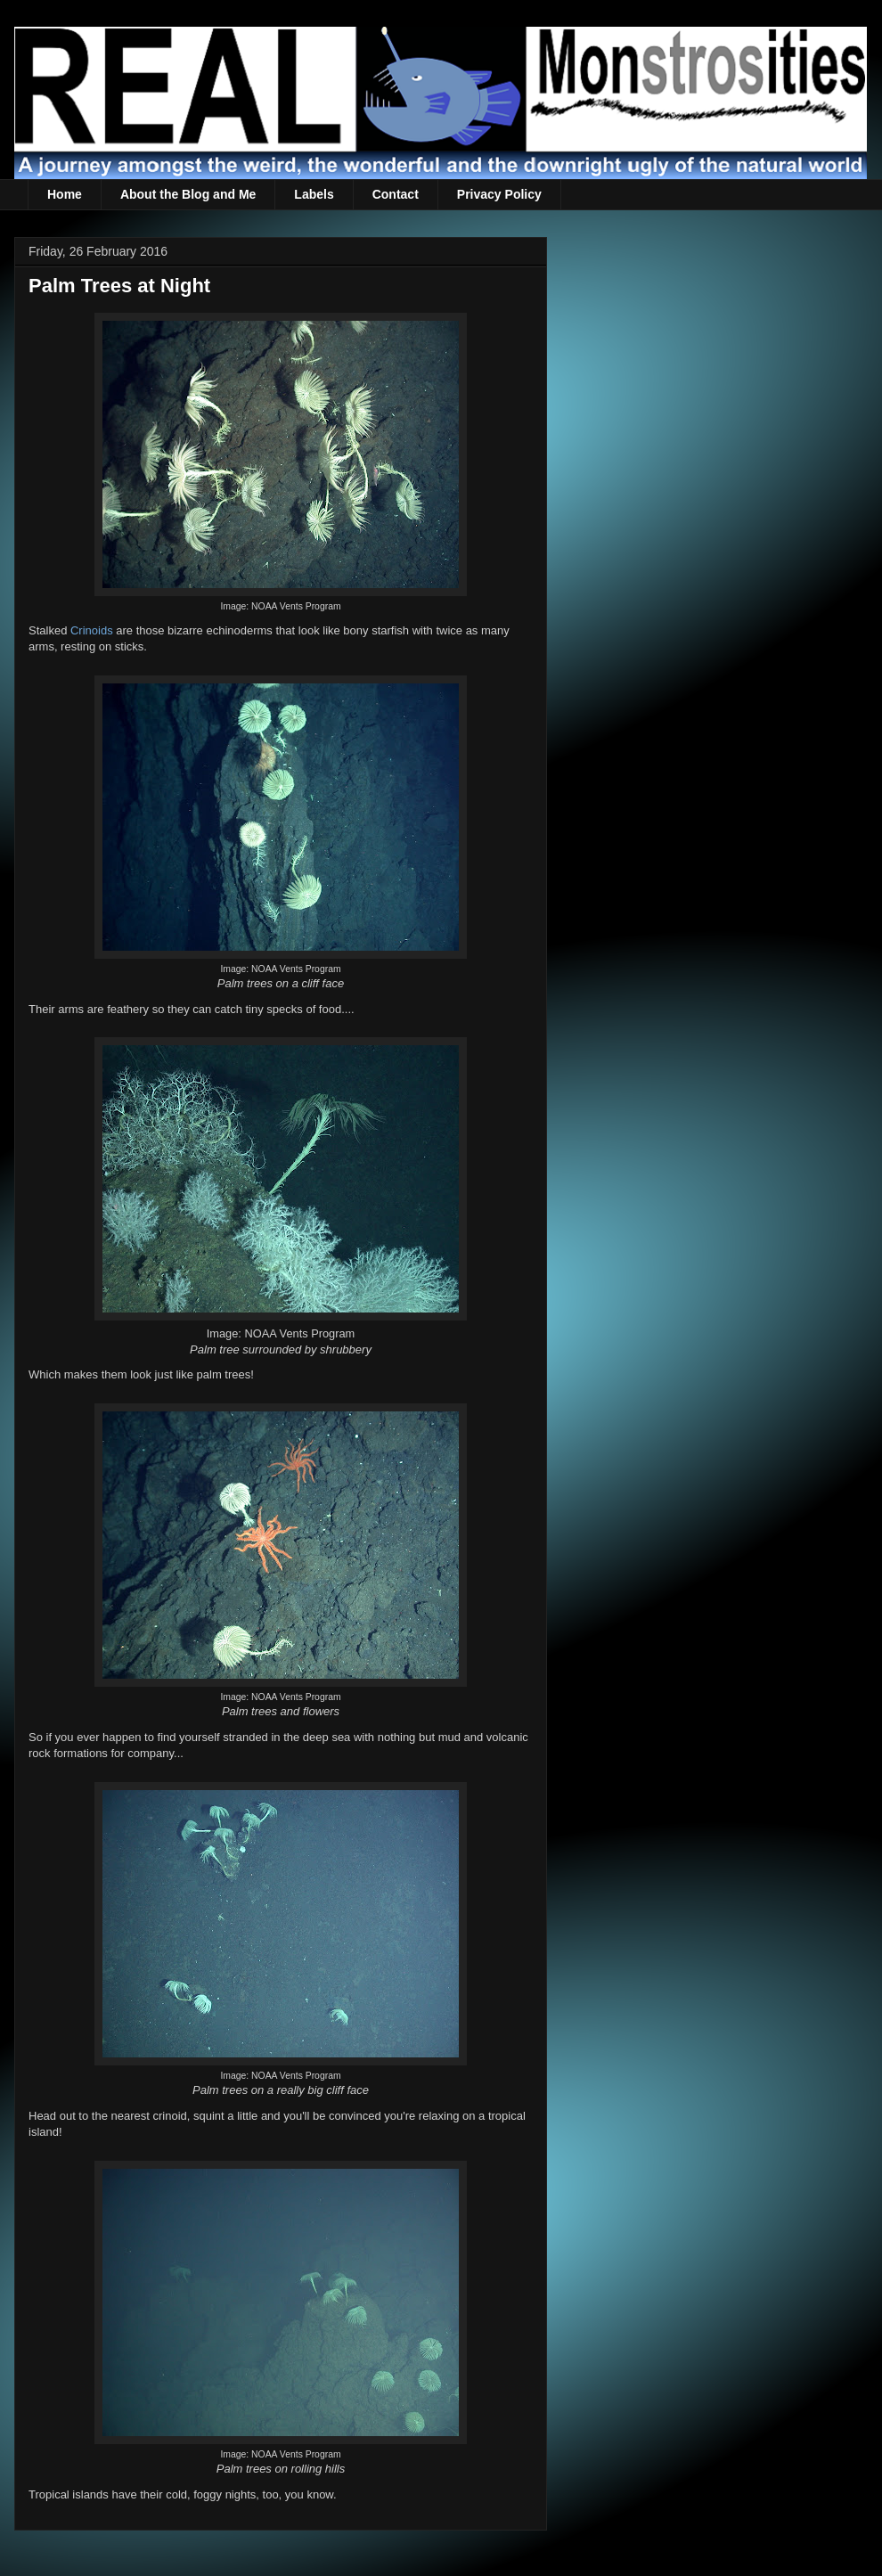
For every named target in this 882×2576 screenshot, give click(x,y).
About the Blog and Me (188, 194)
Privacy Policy (499, 194)
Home (64, 194)
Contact (395, 194)
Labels (313, 194)
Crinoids (91, 630)
